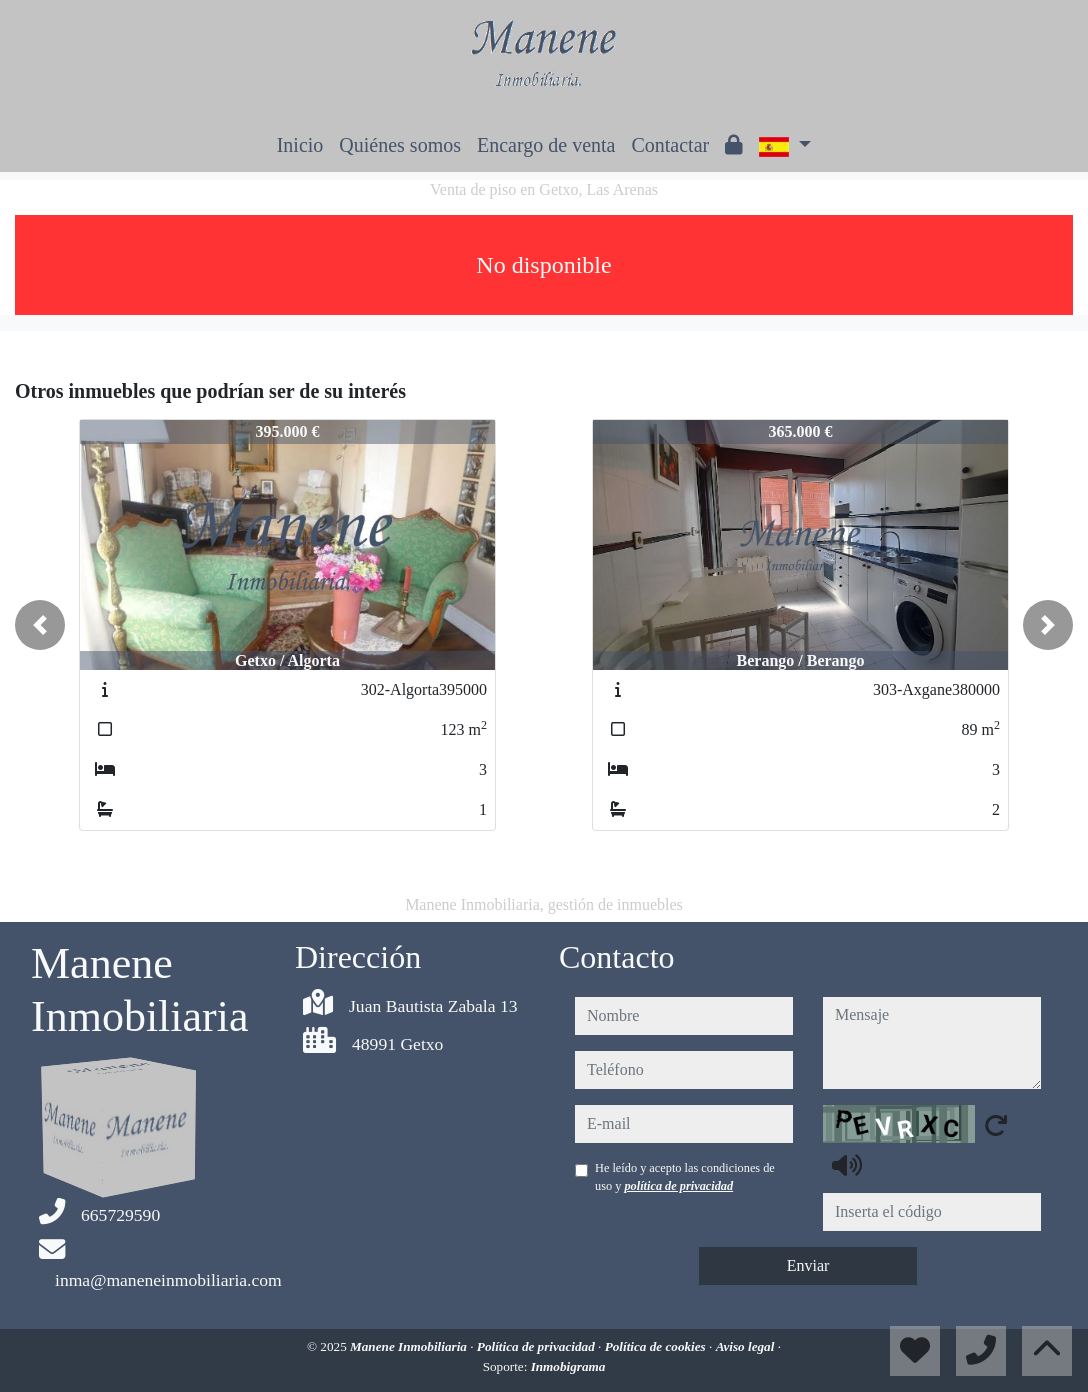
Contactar (670, 145)
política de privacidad (678, 1186)
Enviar (808, 1265)
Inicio (300, 145)
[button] (40, 625)
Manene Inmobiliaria (410, 1346)
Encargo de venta (546, 145)
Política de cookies (657, 1346)
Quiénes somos (400, 145)
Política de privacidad (537, 1346)
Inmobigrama (568, 1366)
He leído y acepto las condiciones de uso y (685, 1177)
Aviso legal (747, 1346)
